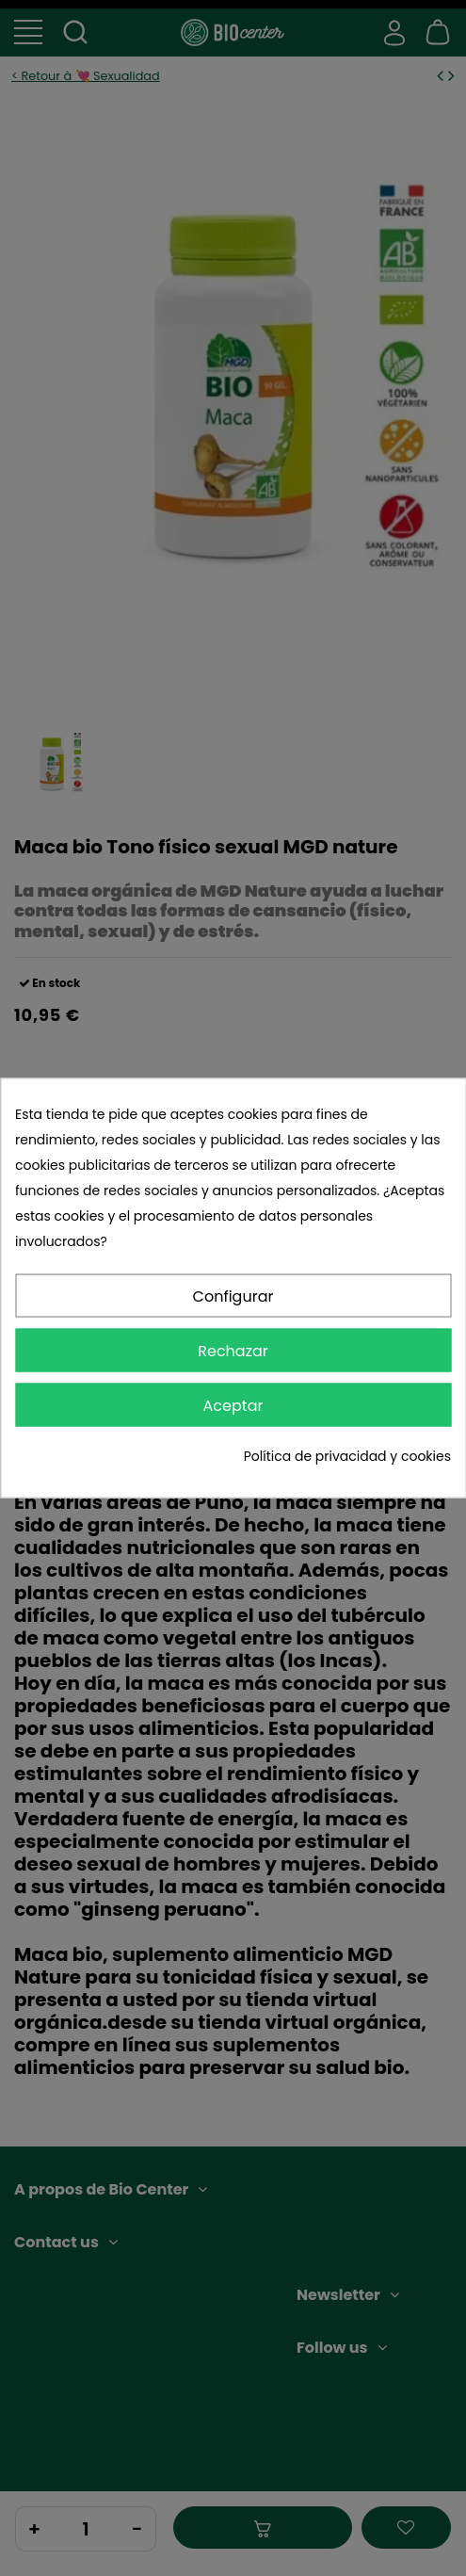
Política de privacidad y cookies (347, 1456)
